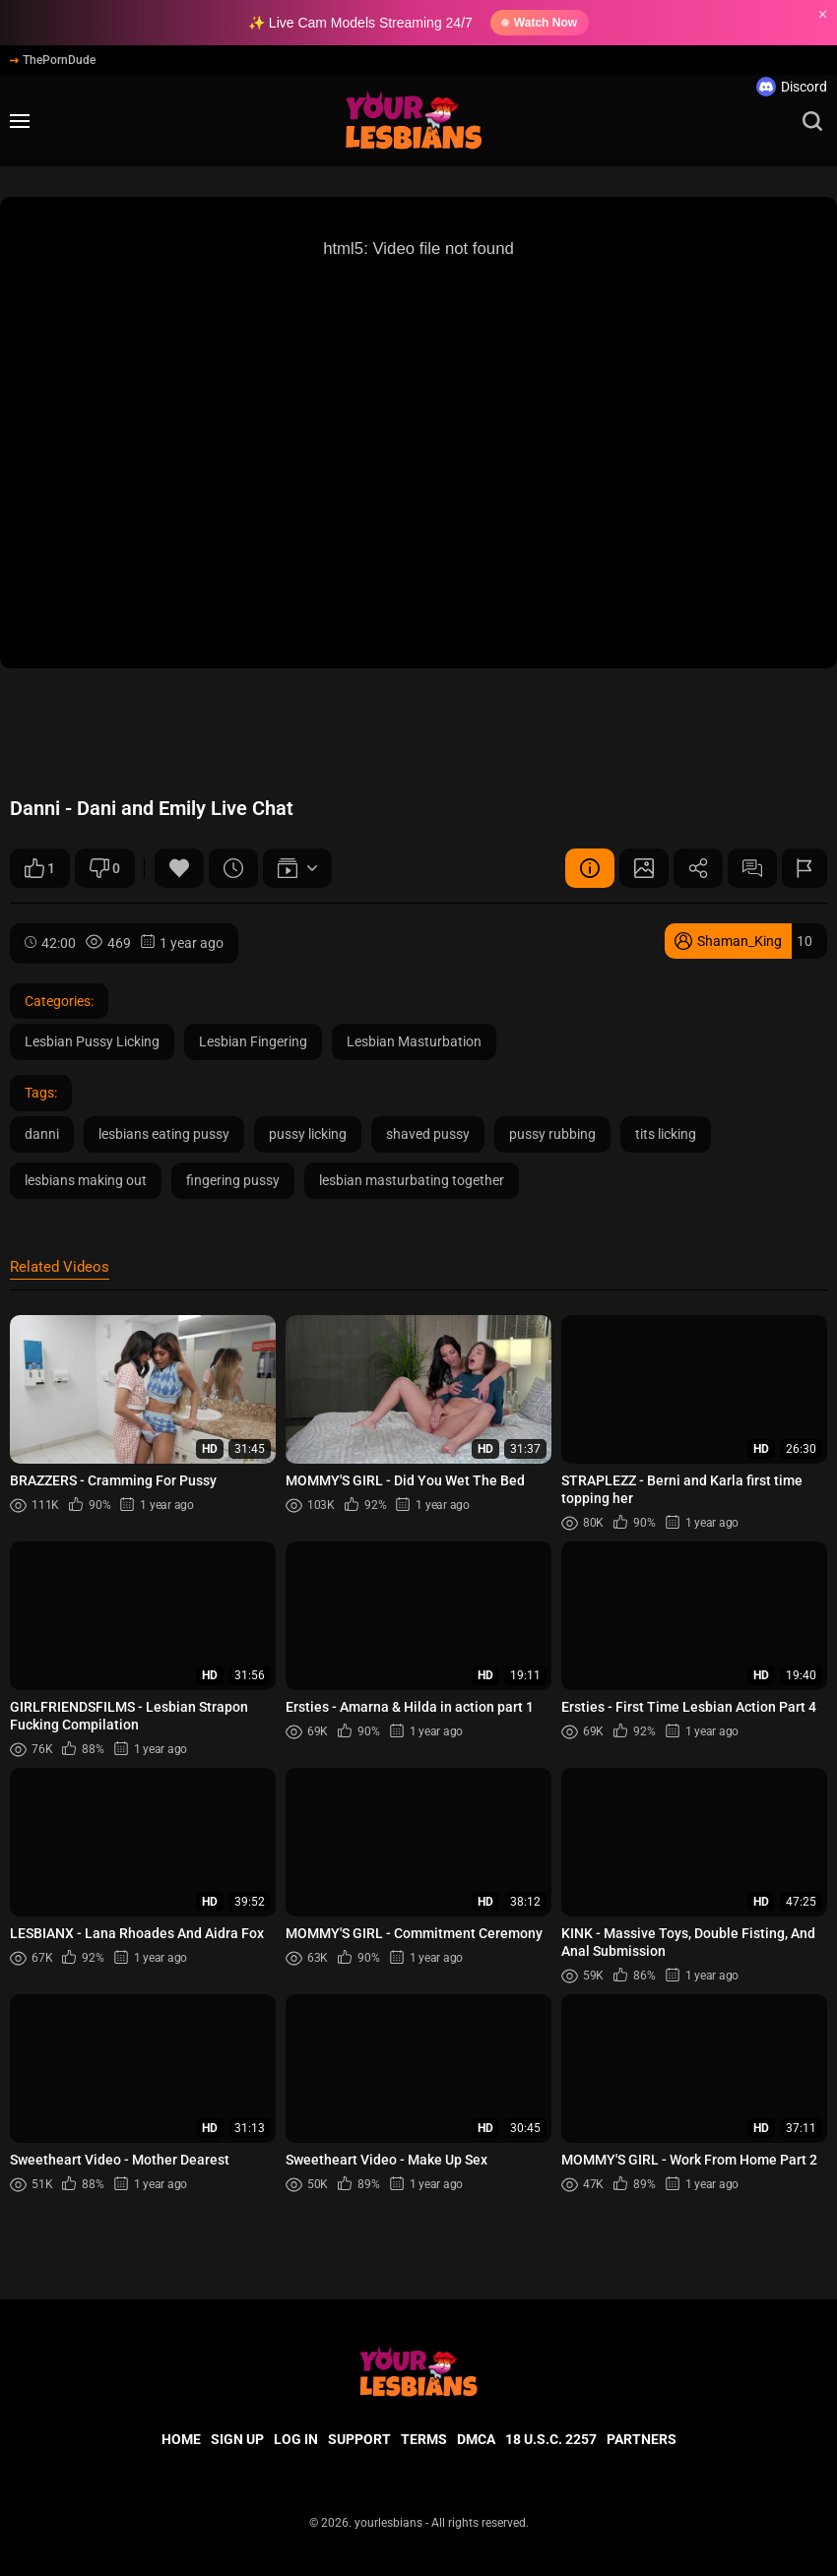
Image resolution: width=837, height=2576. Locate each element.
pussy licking (308, 1134)
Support (359, 2439)
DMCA (476, 2439)
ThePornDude (53, 60)
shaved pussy (428, 1134)
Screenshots (644, 868)
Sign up (237, 2439)
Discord (791, 86)
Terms (424, 2439)
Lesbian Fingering (253, 1041)
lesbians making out (86, 1180)
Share (698, 868)
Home (181, 2439)
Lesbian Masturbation (414, 1041)
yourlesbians (388, 2523)
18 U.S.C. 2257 (551, 2439)
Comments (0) (752, 868)
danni (42, 1134)
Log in (296, 2439)
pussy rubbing (552, 1134)
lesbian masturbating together (411, 1180)
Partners (641, 2439)
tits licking (665, 1134)
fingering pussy (233, 1180)
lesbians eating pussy (163, 1134)
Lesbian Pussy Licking (92, 1041)
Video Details (590, 868)
